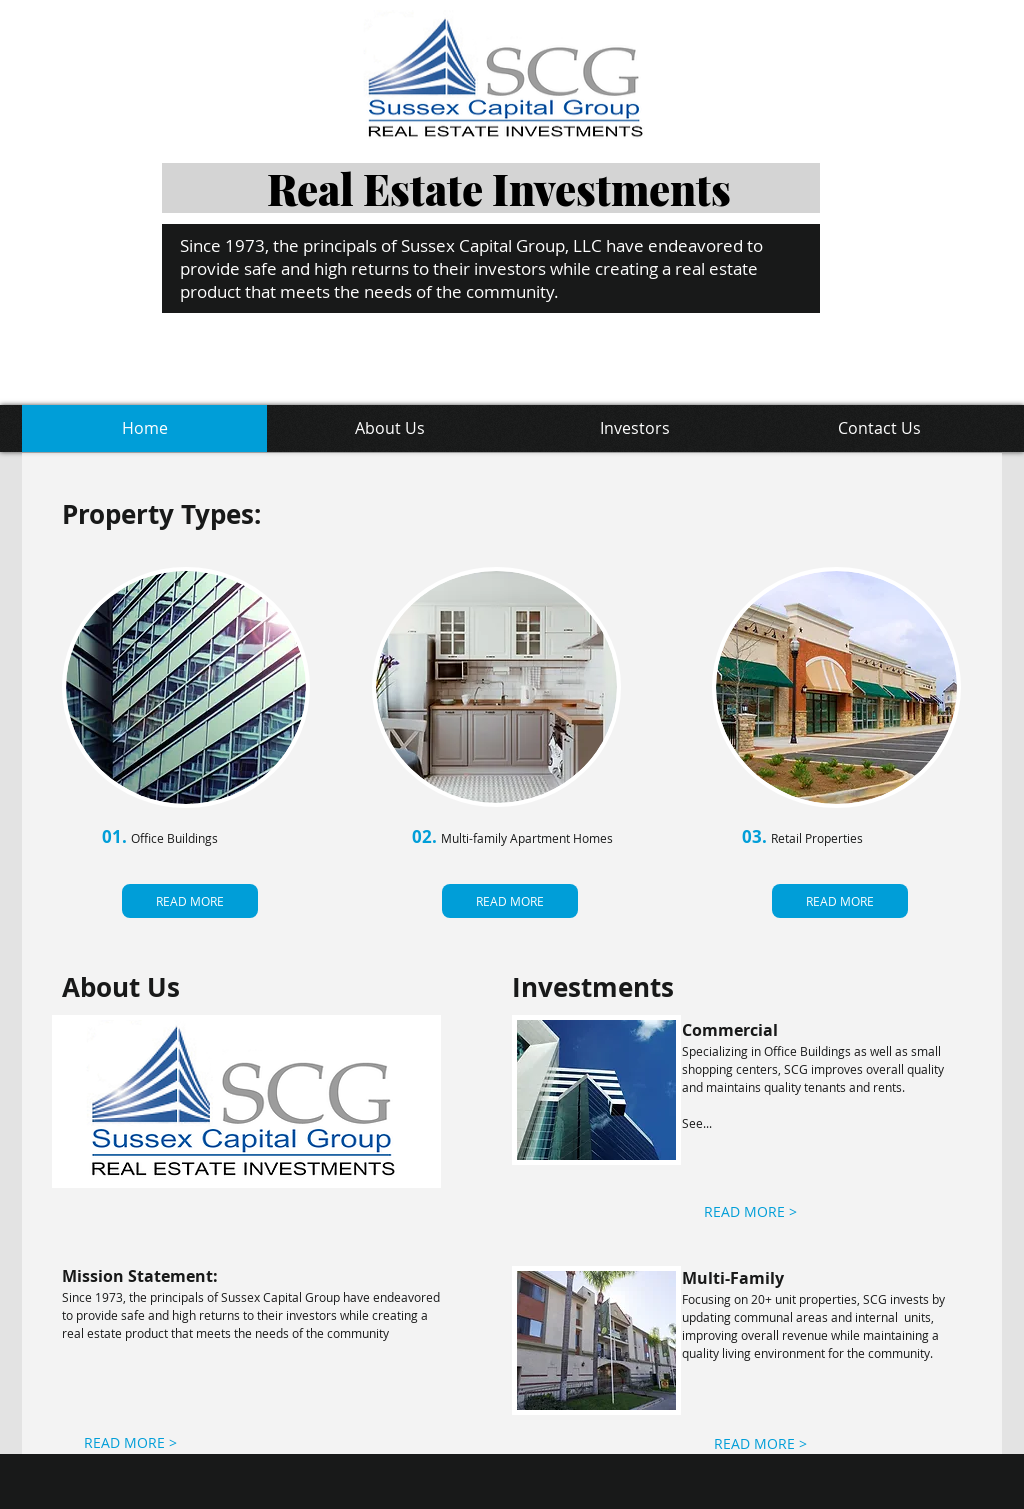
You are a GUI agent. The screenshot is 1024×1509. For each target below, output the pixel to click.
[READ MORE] (190, 901)
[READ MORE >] (750, 1212)
